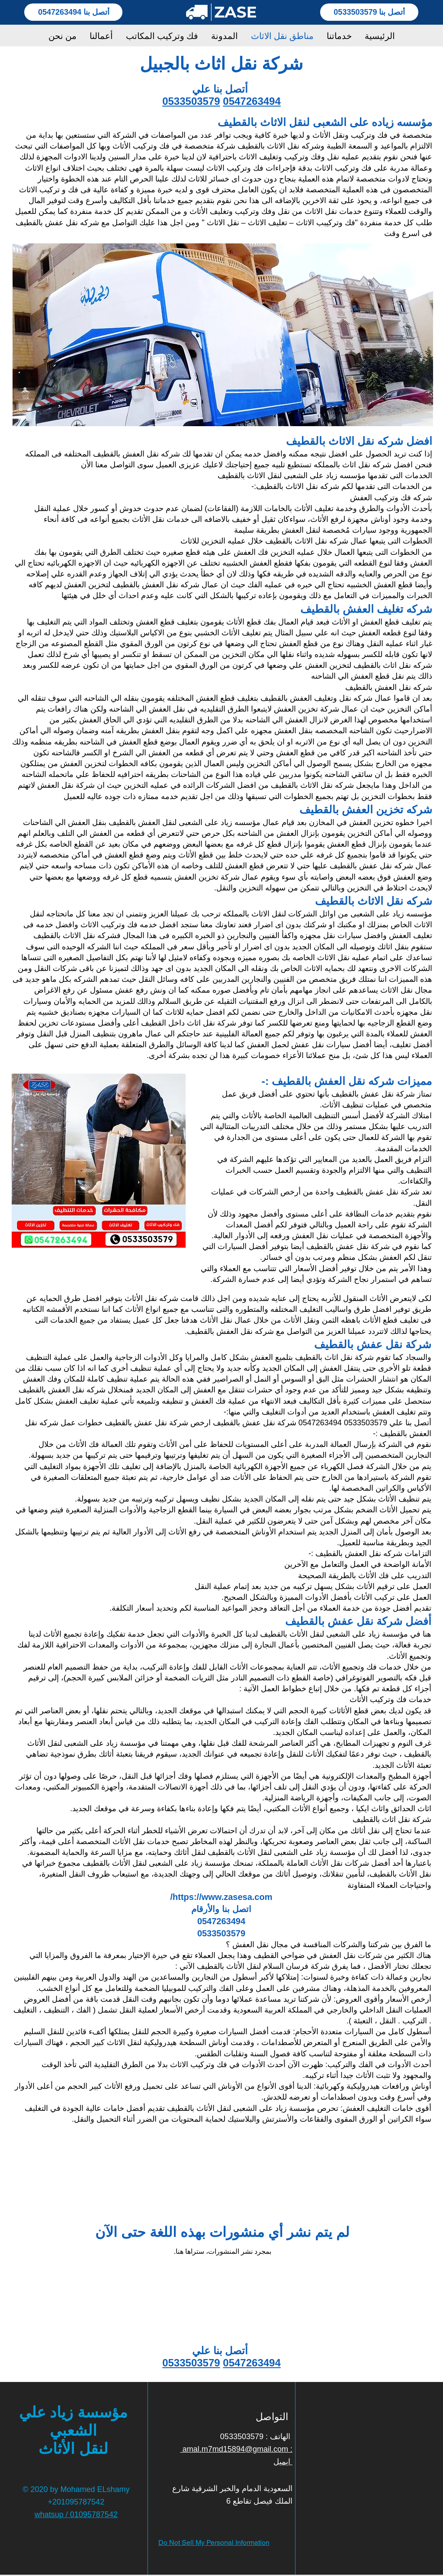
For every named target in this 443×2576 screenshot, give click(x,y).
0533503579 (191, 101)
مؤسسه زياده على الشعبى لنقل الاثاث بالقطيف (325, 122)
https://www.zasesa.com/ (221, 1897)
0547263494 (251, 101)
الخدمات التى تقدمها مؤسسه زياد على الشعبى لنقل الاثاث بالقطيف (325, 475)
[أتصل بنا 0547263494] (73, 12)
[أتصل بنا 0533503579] (369, 12)
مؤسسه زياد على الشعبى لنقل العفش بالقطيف (186, 822)
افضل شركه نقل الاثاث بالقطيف (359, 441)
